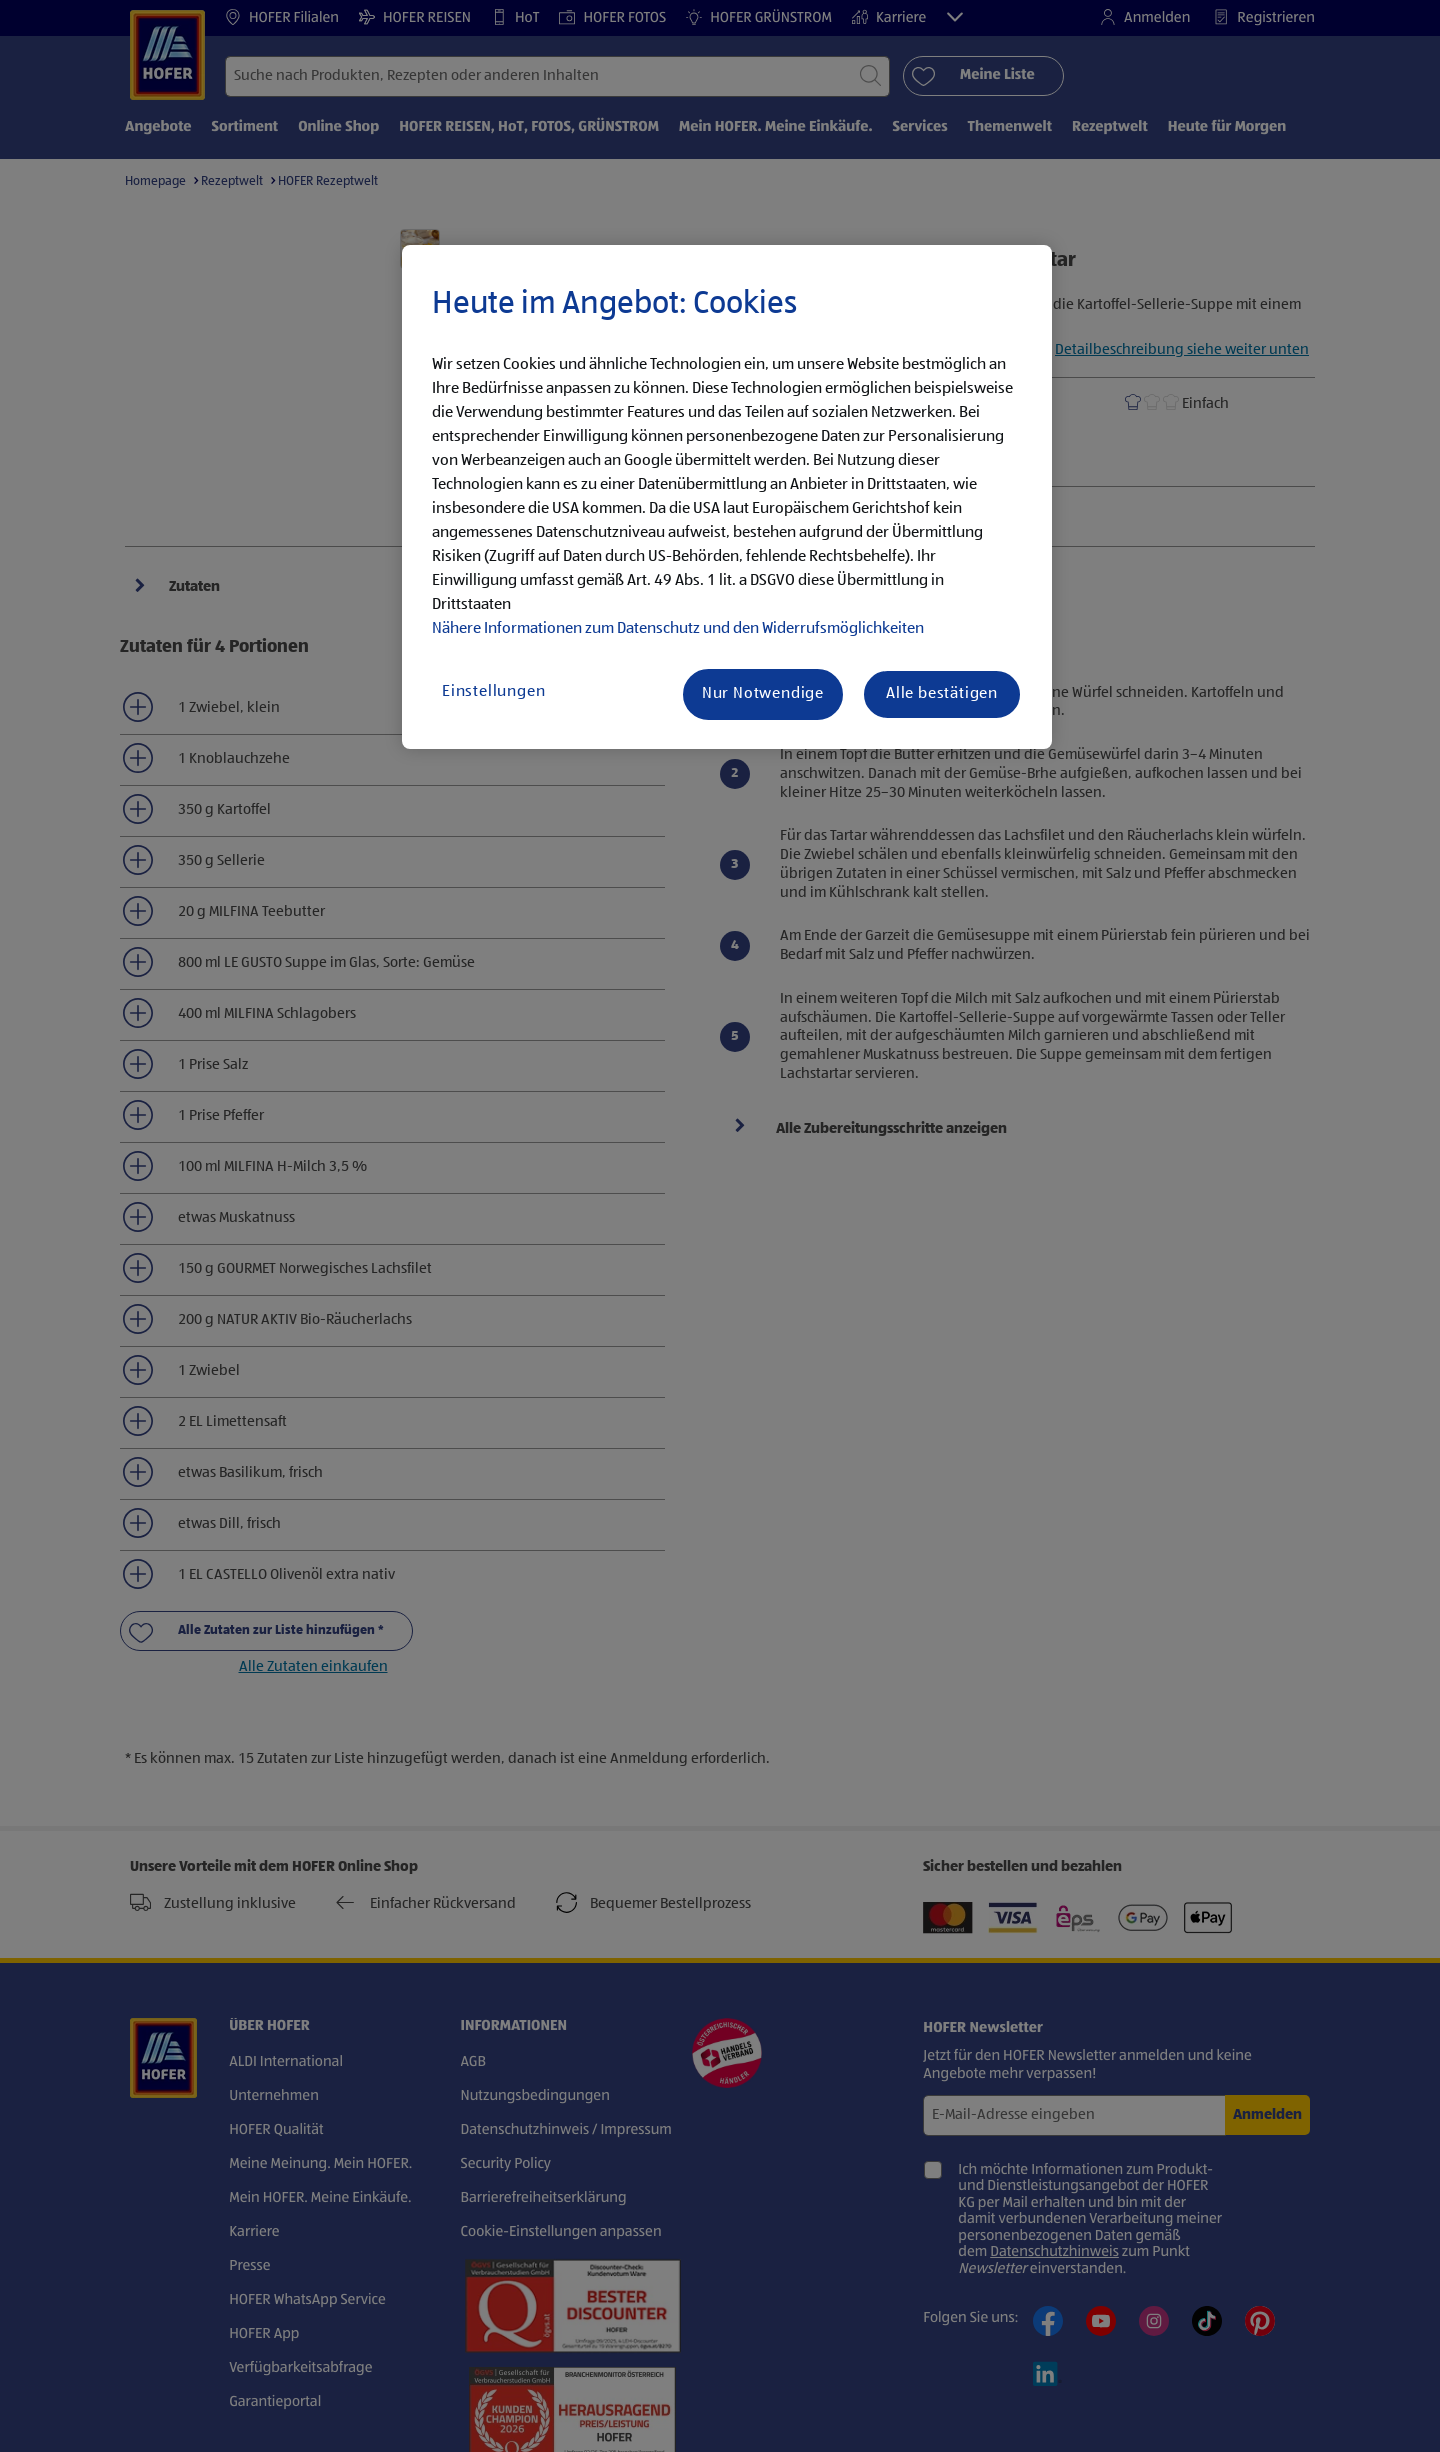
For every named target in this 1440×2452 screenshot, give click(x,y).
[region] (727, 497)
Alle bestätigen (942, 694)
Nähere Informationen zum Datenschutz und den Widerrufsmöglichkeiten (678, 629)
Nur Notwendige (763, 694)
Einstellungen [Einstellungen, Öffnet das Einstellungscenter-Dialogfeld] (493, 692)
